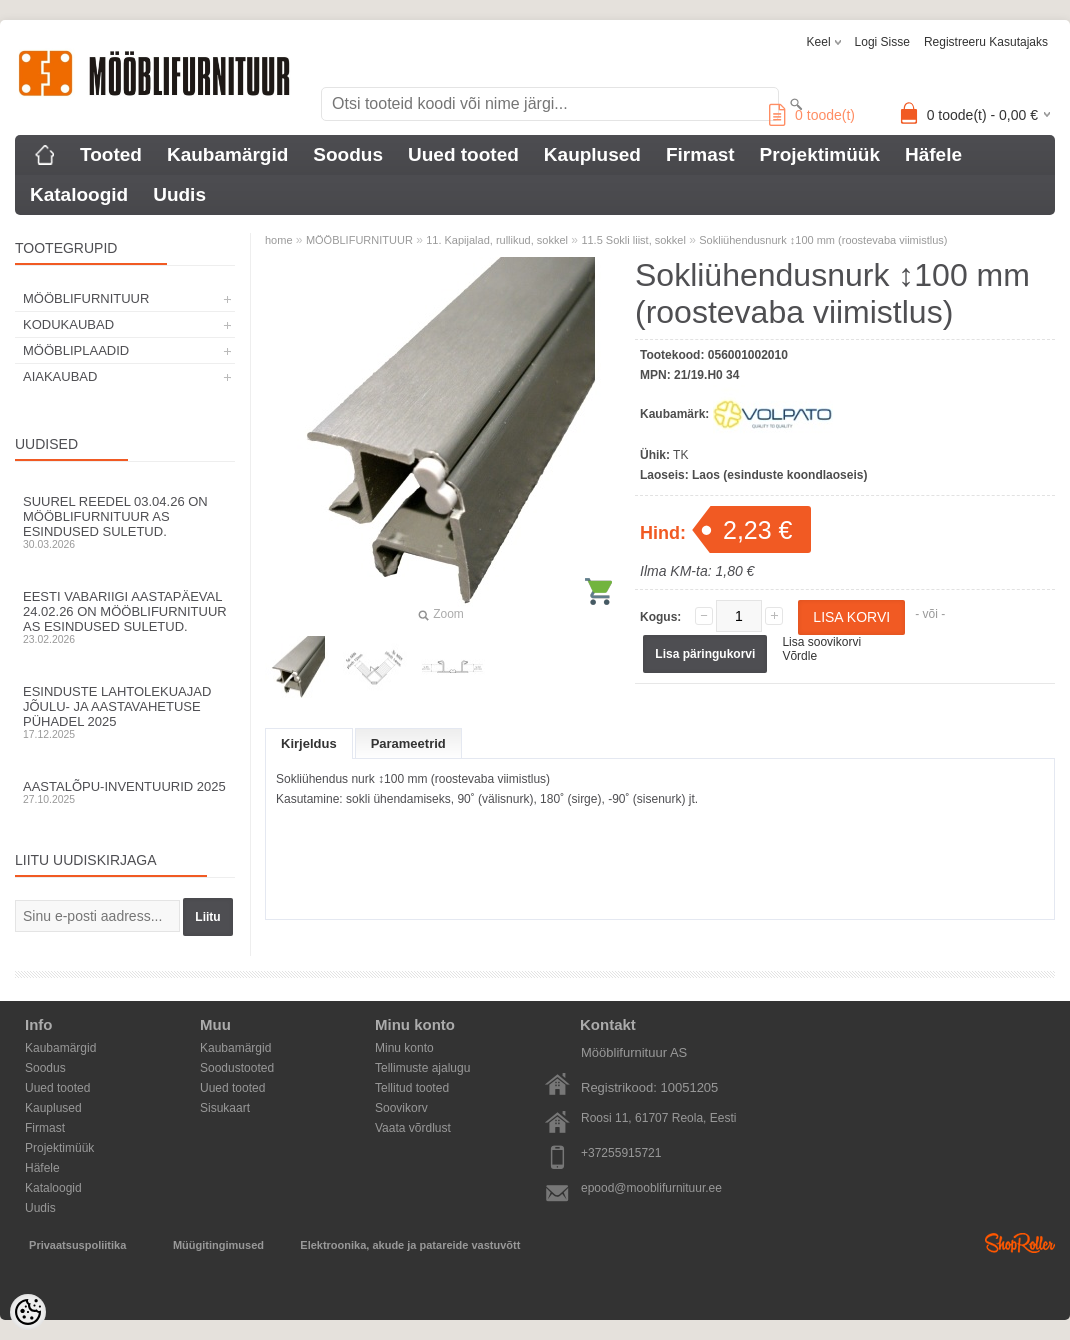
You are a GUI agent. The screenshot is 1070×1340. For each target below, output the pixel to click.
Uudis (179, 194)
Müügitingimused (218, 1245)
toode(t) (812, 115)
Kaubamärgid (227, 154)
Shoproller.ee (1020, 1243)
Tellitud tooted (412, 1088)
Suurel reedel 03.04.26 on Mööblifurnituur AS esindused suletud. (125, 522)
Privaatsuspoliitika (77, 1245)
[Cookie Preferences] (28, 1312)
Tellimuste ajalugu (422, 1068)
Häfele (933, 154)
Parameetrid (408, 743)
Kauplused (592, 154)
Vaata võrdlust (413, 1128)
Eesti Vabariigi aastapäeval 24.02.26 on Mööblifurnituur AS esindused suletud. (125, 617)
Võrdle (799, 656)
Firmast (700, 154)
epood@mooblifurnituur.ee (651, 1188)
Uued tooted (463, 154)
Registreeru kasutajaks (986, 42)
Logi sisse (882, 42)
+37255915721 (621, 1153)
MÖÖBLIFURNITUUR (86, 298)
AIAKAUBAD (60, 376)
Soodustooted (237, 1068)
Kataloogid (79, 194)
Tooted (111, 154)
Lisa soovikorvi (821, 642)
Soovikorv (401, 1108)
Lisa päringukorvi (705, 654)
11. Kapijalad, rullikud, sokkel (497, 240)
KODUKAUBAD (68, 324)
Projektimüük (820, 154)
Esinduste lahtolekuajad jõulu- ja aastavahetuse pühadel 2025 (125, 712)
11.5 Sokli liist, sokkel (633, 240)
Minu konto (404, 1048)
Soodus (348, 154)
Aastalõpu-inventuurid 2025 (125, 792)
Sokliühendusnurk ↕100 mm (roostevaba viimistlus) (823, 240)
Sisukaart (225, 1108)
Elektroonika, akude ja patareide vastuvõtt (410, 1245)
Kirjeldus (309, 743)
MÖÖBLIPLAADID (76, 350)
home (279, 240)
